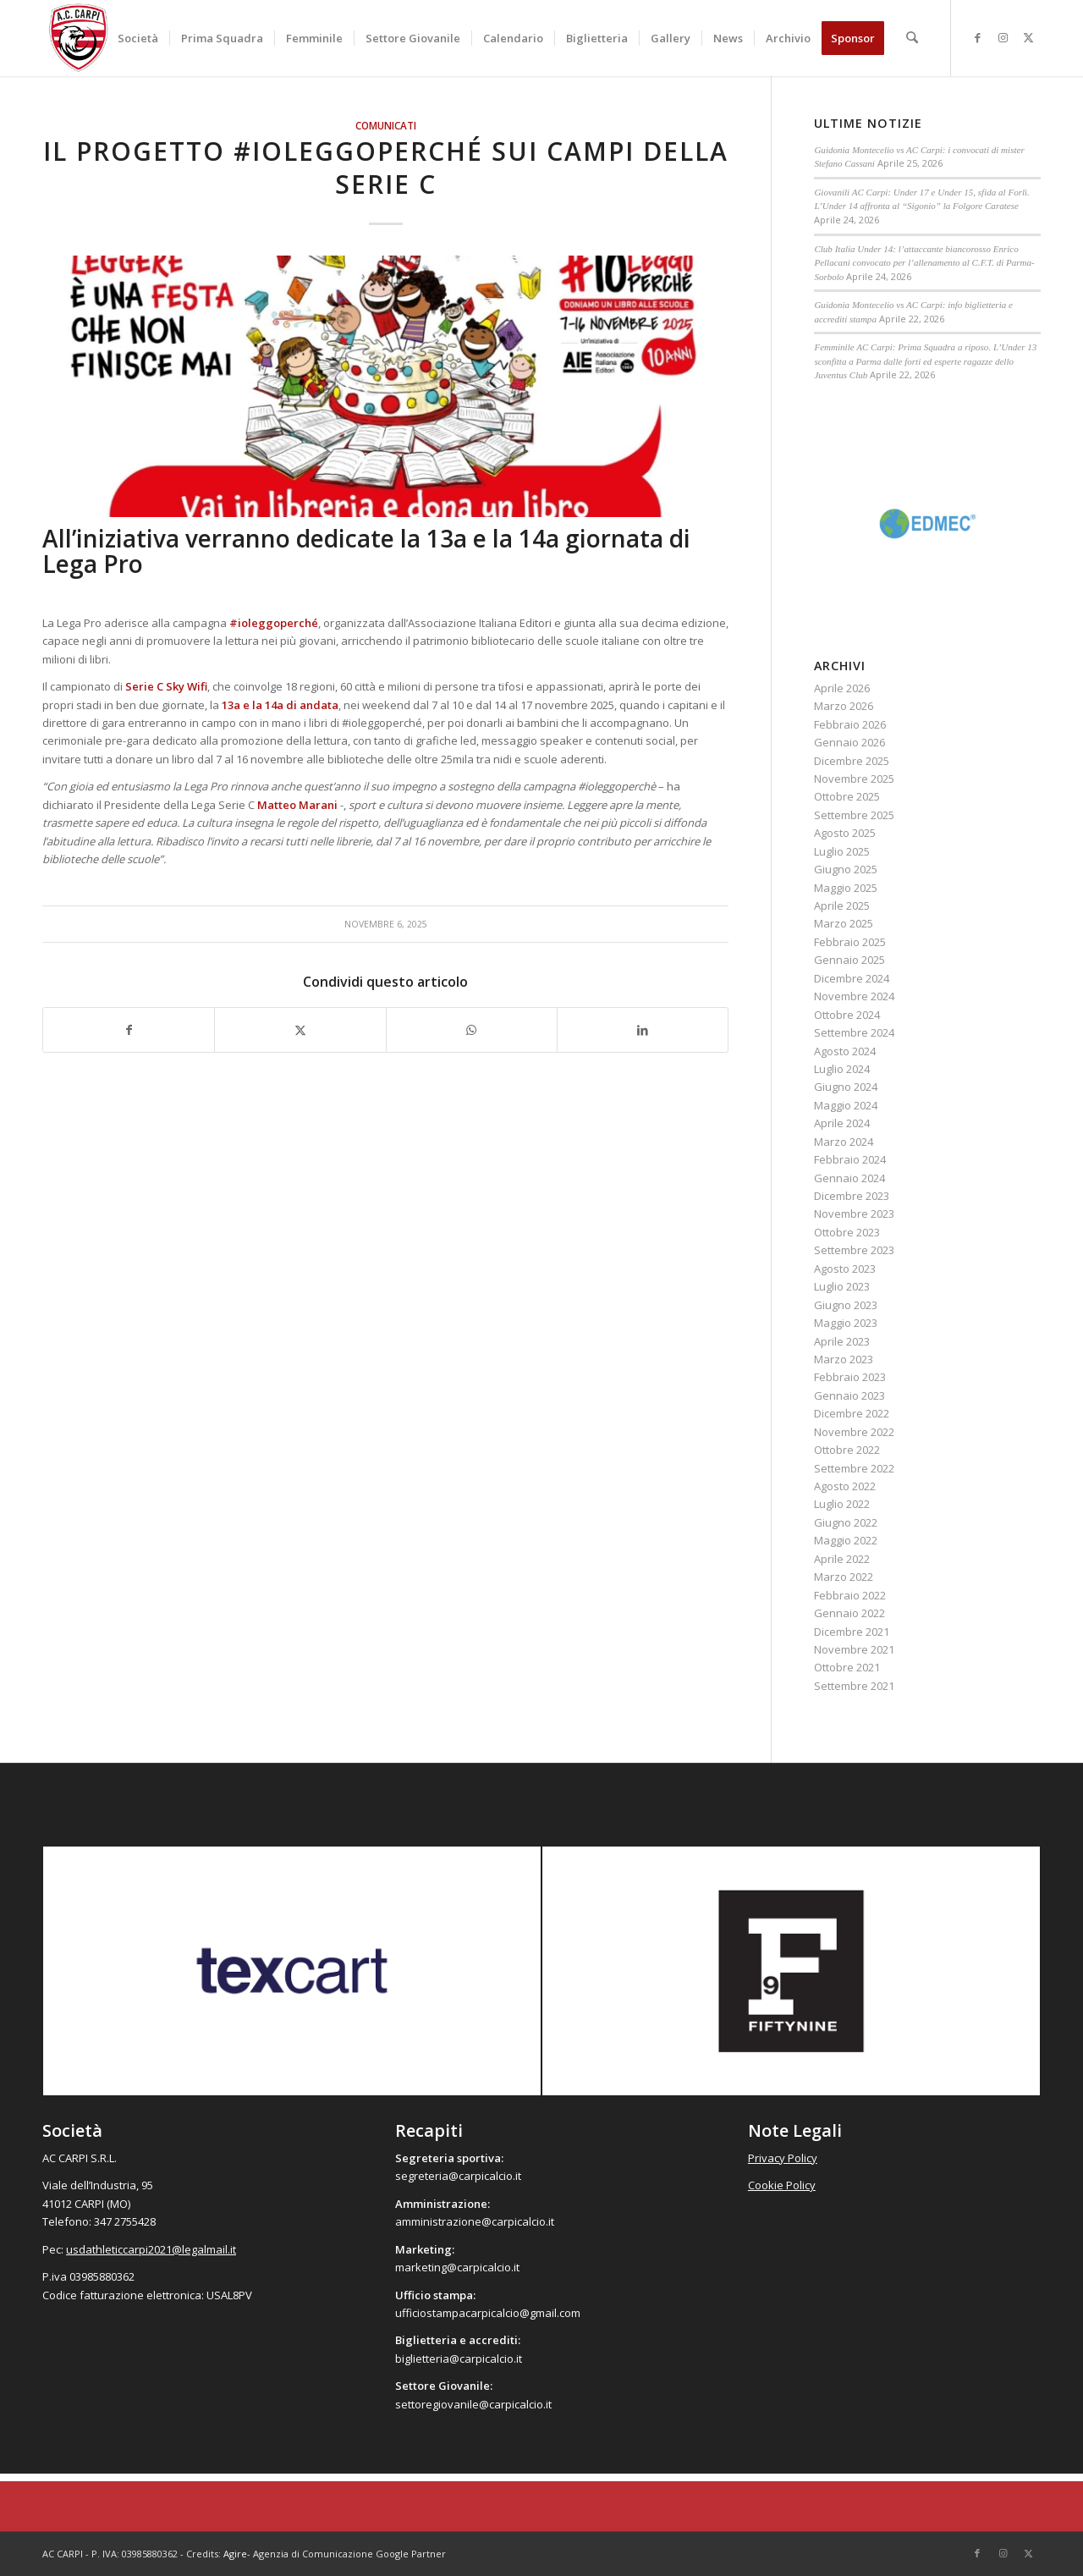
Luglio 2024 (842, 1068)
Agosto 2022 (845, 1486)
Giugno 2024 (845, 1086)
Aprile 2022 (842, 1558)
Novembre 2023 (854, 1213)
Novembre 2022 (854, 1431)
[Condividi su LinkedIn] (643, 1030)
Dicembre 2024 (851, 978)
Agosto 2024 (845, 1051)
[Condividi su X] (300, 1030)
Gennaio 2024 (849, 1178)
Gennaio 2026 (849, 742)
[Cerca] (912, 38)
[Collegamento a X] (1028, 37)
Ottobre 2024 (847, 1014)
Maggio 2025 (845, 887)
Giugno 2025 (845, 869)
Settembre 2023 (854, 1250)
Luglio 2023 (842, 1286)
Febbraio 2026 (850, 724)
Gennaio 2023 (849, 1395)
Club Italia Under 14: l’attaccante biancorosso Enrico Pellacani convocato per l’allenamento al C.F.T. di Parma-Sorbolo (924, 263)
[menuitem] (138, 38)
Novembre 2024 (854, 996)
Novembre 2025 (854, 778)
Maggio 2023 (845, 1322)
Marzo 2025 (843, 923)
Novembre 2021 (854, 1649)
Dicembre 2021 (851, 1631)
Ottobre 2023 (847, 1232)
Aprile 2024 (842, 1123)
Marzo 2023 (843, 1359)
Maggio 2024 (845, 1105)
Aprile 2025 (842, 905)
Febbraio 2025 (850, 941)
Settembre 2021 (854, 1685)
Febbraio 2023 (850, 1376)
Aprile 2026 (842, 688)
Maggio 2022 (845, 1540)
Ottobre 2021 (847, 1667)
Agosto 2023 (845, 1268)
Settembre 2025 (854, 815)
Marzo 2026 (843, 705)
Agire (235, 2553)
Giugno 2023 (845, 1305)
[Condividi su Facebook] (128, 1030)
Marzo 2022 (843, 1576)
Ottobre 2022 (847, 1449)
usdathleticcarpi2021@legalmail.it (151, 2249)
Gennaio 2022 (849, 1613)
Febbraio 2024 (850, 1159)
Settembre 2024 (854, 1032)
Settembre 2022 (854, 1468)
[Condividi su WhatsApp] (472, 1030)
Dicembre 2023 (851, 1195)
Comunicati (385, 125)
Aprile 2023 (842, 1341)
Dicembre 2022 (851, 1413)
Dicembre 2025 (851, 760)
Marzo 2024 (843, 1141)
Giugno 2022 (845, 1522)
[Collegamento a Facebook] (977, 37)
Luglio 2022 (842, 1503)
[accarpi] (78, 38)
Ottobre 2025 (847, 796)
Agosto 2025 (845, 832)
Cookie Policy (782, 2185)
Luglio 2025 (842, 851)
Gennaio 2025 (849, 959)
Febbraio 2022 (850, 1595)
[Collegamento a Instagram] (1002, 37)
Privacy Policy (782, 2158)
